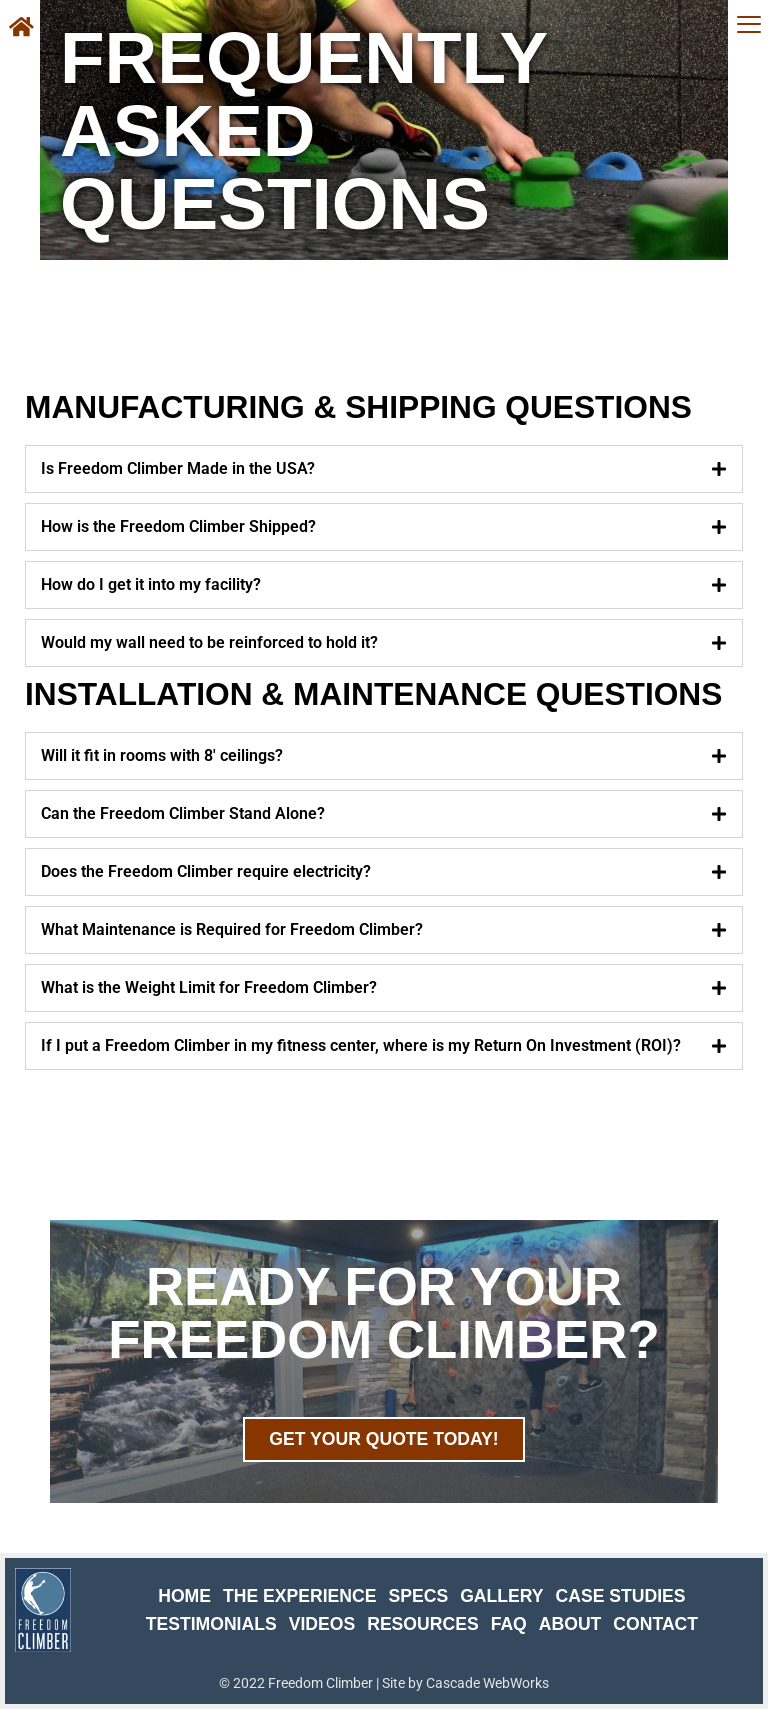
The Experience (300, 1596)
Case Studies (621, 1596)
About (570, 1624)
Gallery (501, 1596)
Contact (655, 1624)
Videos (322, 1624)
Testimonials (211, 1624)
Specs (418, 1596)
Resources (422, 1624)
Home (184, 1596)
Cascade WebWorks (487, 1683)
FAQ (509, 1624)
